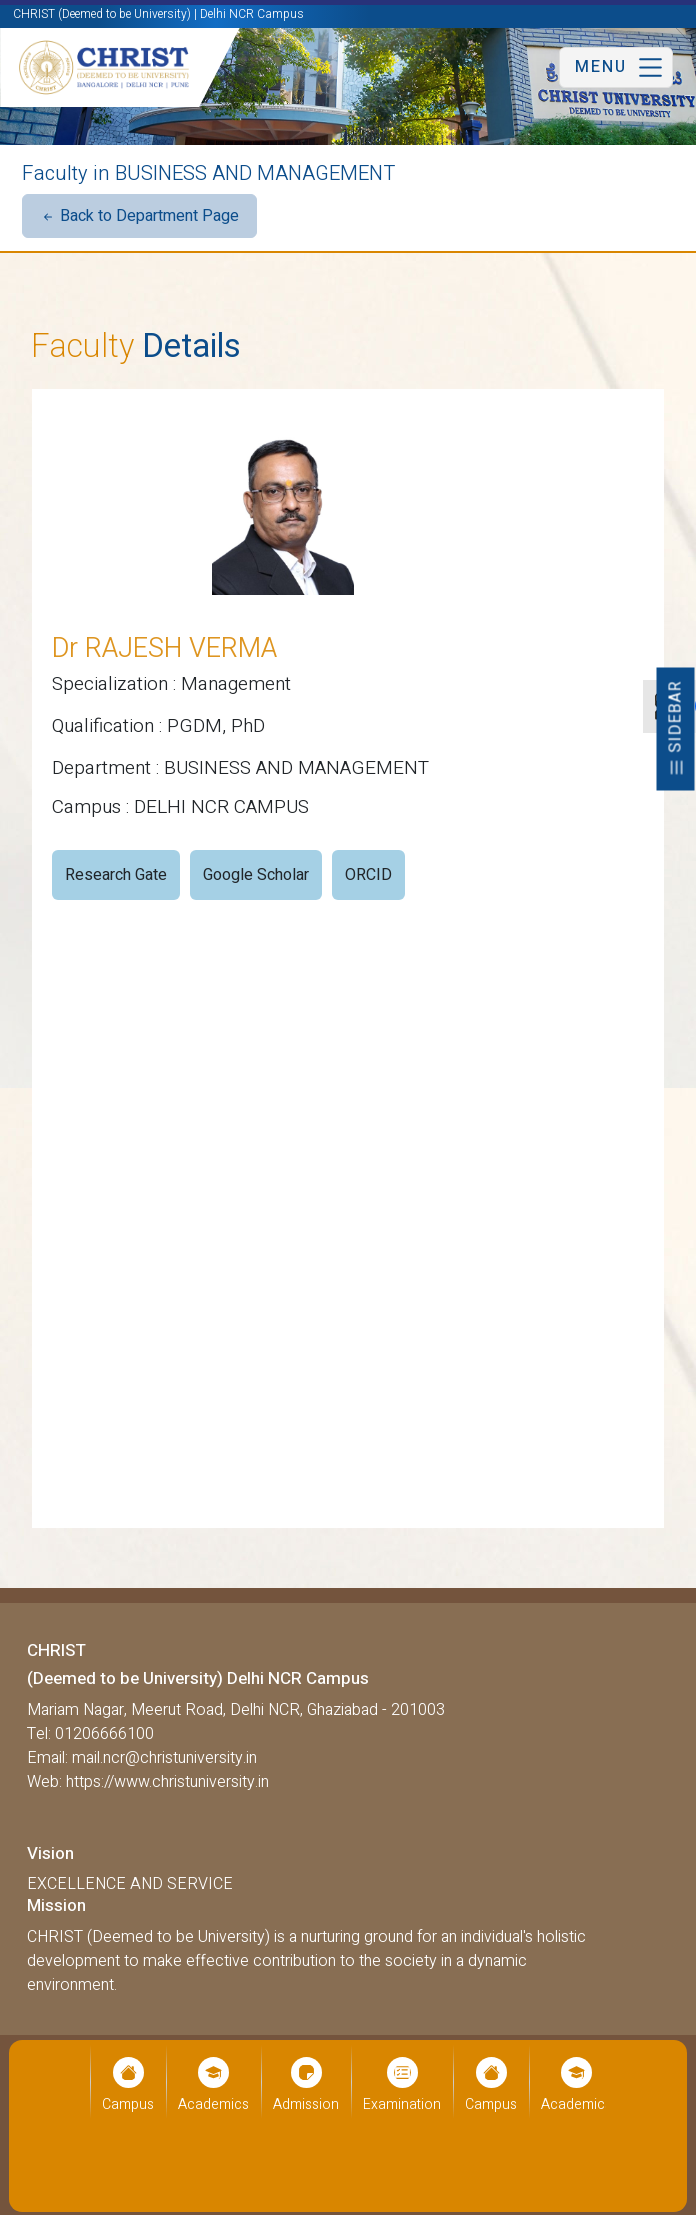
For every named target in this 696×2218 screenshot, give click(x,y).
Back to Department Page (139, 216)
